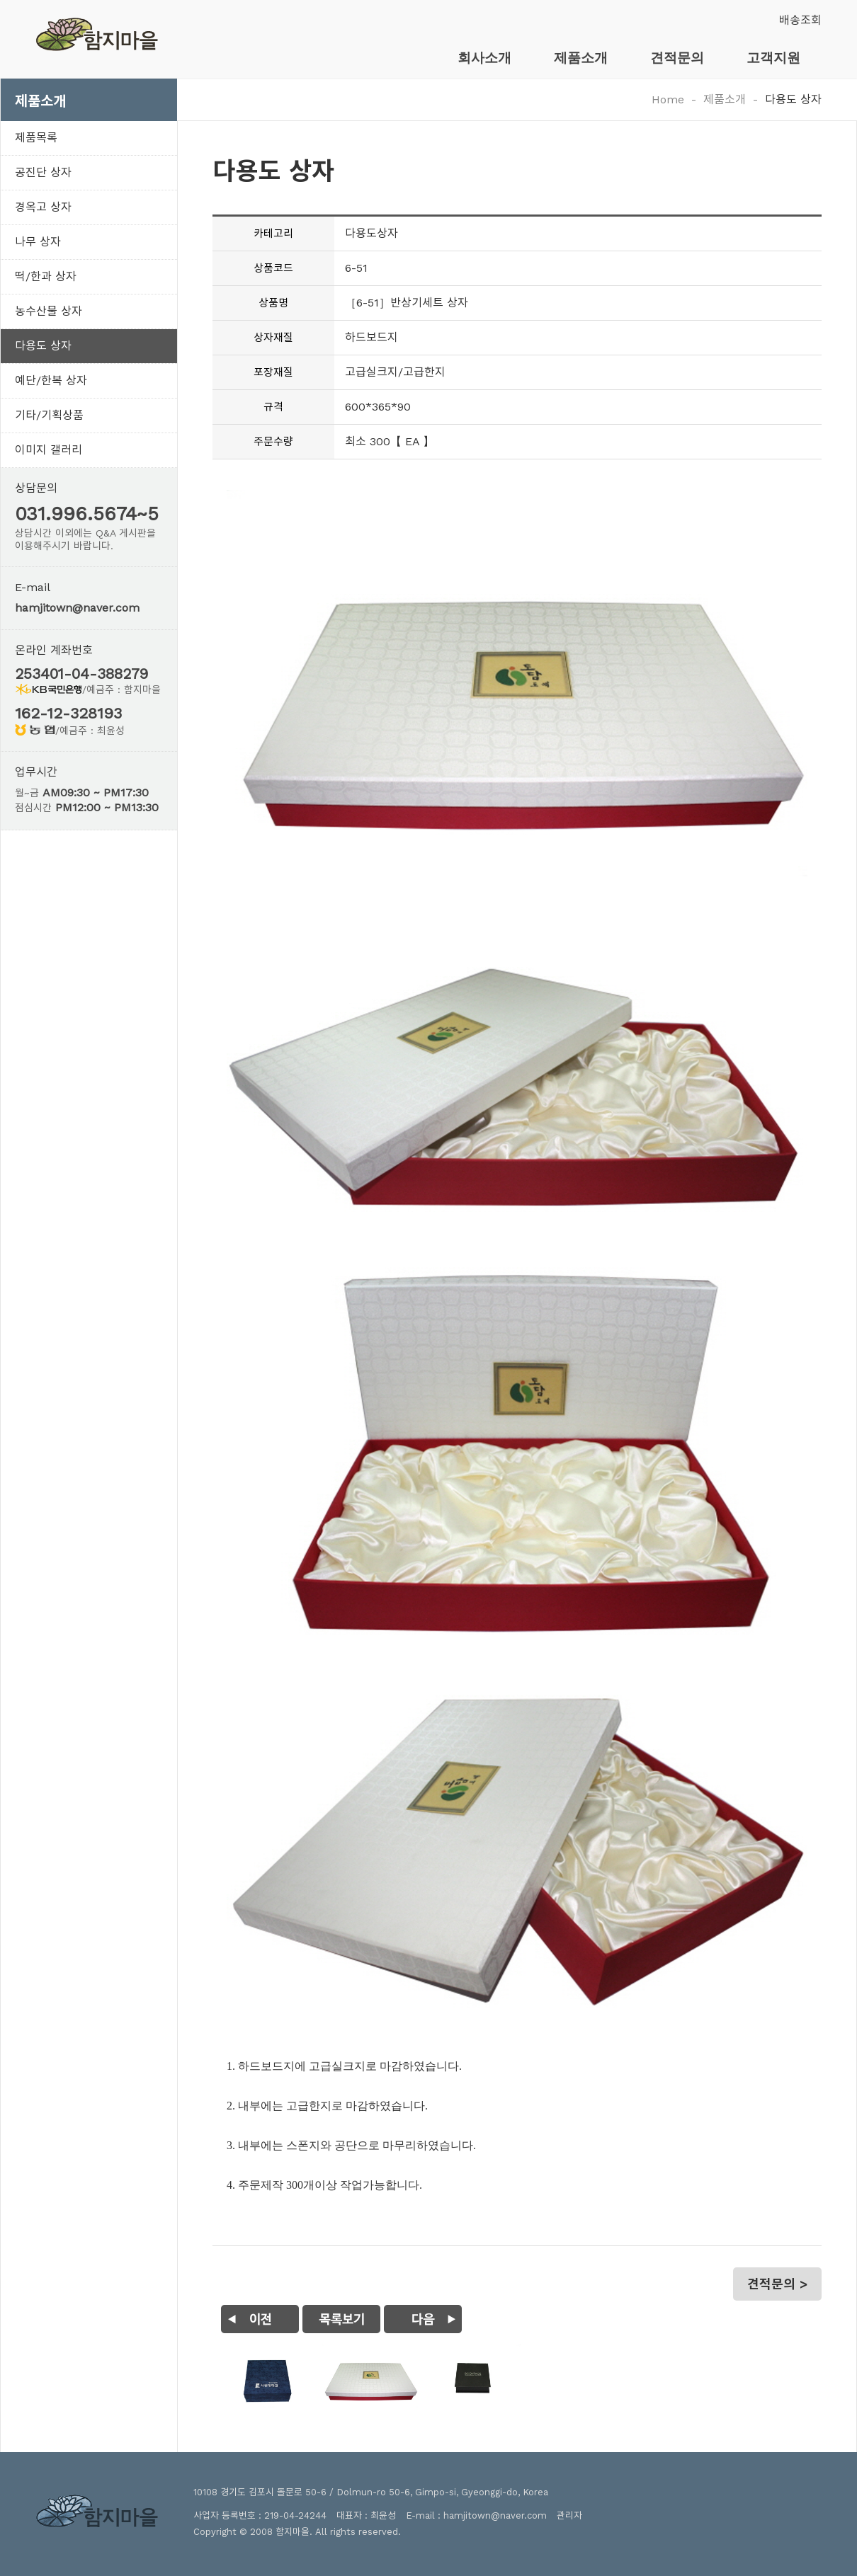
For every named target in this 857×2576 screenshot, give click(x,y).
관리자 (569, 2515)
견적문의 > (777, 2284)
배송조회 (800, 20)
